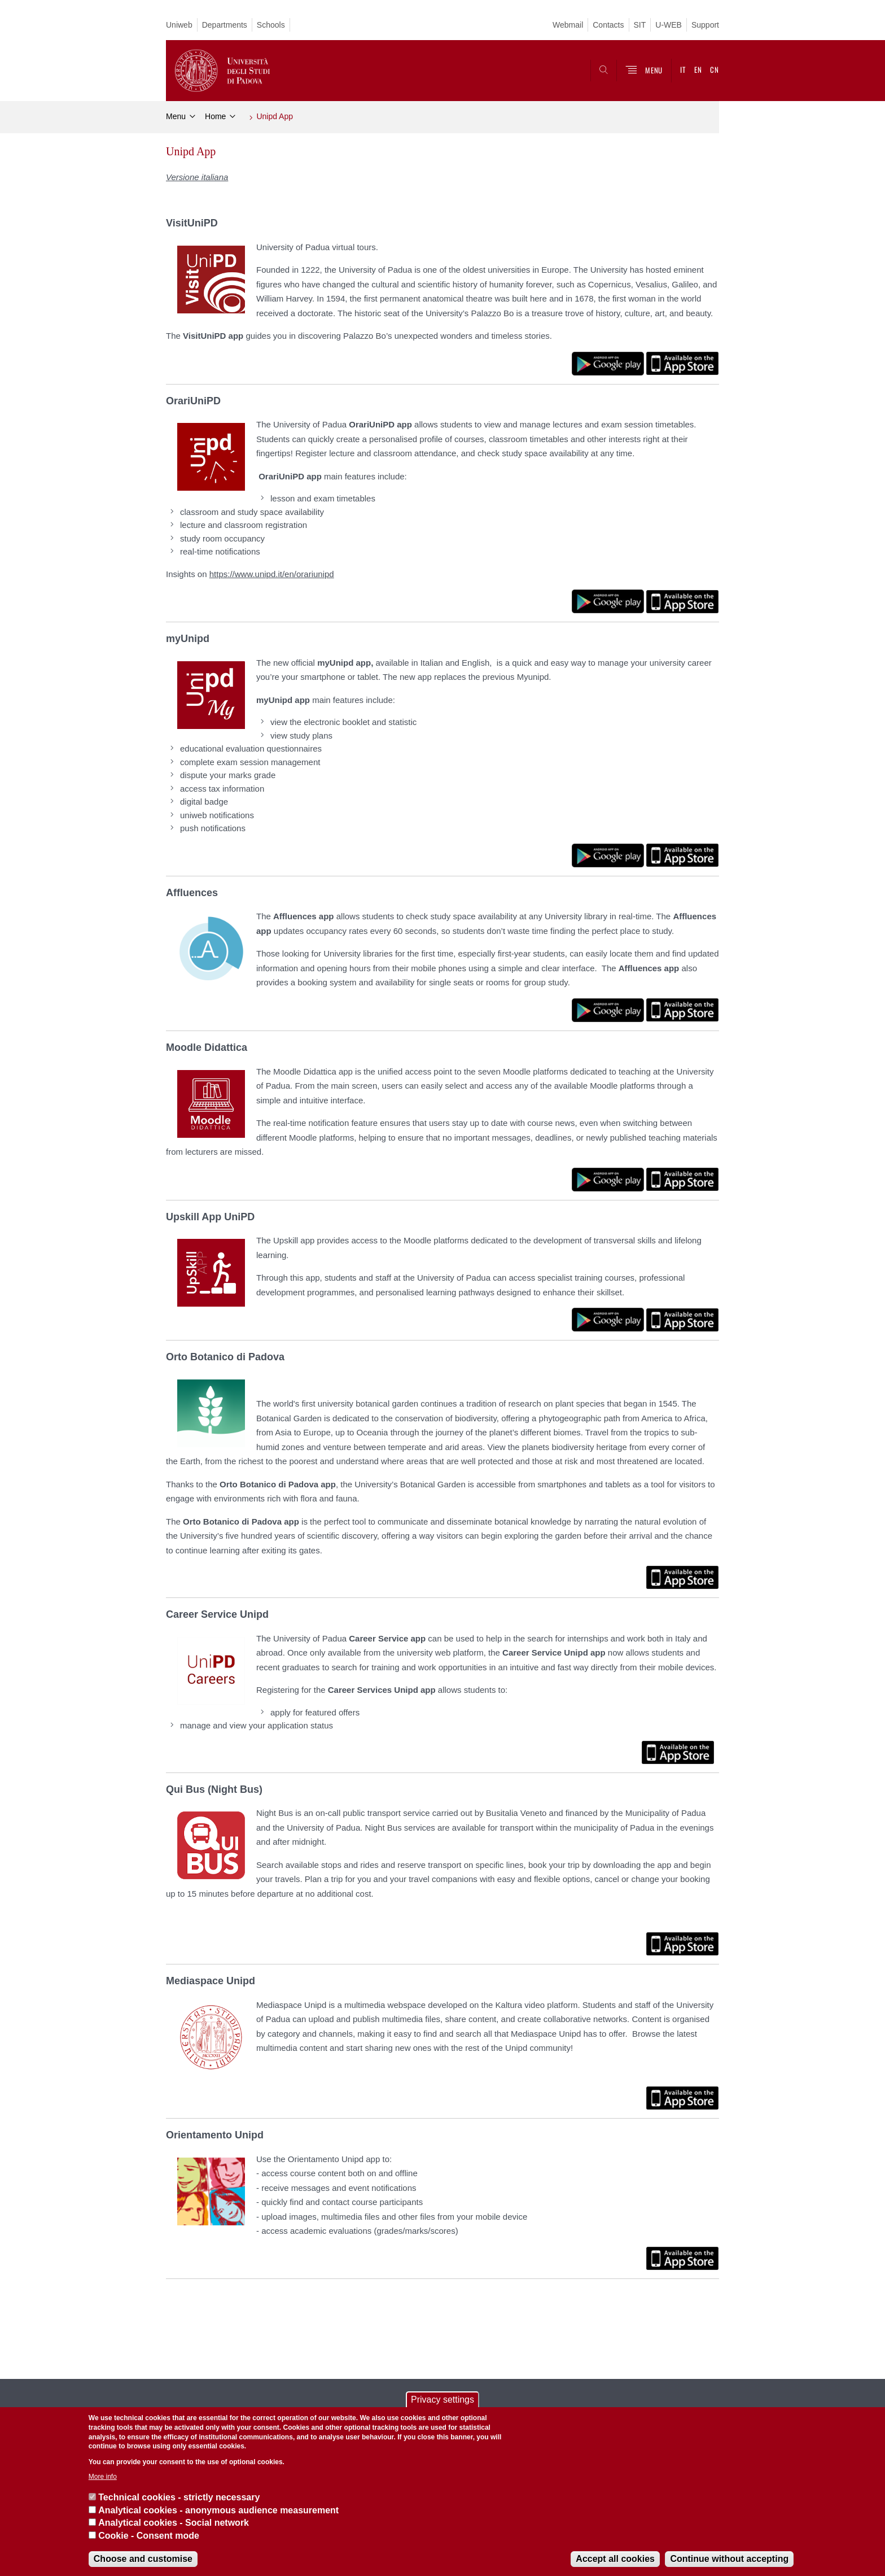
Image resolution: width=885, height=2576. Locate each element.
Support (705, 24)
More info (103, 2477)
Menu (176, 116)
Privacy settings (442, 2399)
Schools (271, 24)
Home (215, 116)
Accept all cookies (615, 2559)
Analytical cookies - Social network (173, 2522)
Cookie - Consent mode (148, 2535)
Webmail (568, 24)
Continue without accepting (729, 2559)
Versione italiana (197, 177)
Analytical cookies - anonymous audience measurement (218, 2510)
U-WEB (668, 24)
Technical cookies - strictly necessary (179, 2497)
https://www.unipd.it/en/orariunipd (271, 574)
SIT (640, 24)
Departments (224, 24)
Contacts (608, 24)
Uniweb (179, 24)
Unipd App (274, 116)
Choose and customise (143, 2559)
